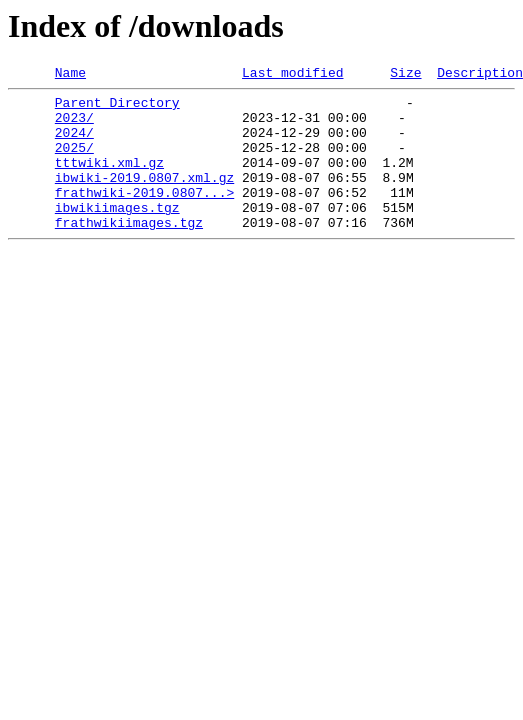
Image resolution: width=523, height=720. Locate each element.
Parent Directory (117, 108)
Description (480, 75)
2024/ (74, 144)
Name (70, 75)
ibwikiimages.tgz (117, 234)
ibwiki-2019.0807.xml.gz (144, 198)
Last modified (292, 75)
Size (405, 75)
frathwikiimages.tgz (129, 252)
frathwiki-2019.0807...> (144, 216)
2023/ (74, 126)
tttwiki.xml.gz (109, 180)
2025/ (74, 162)
